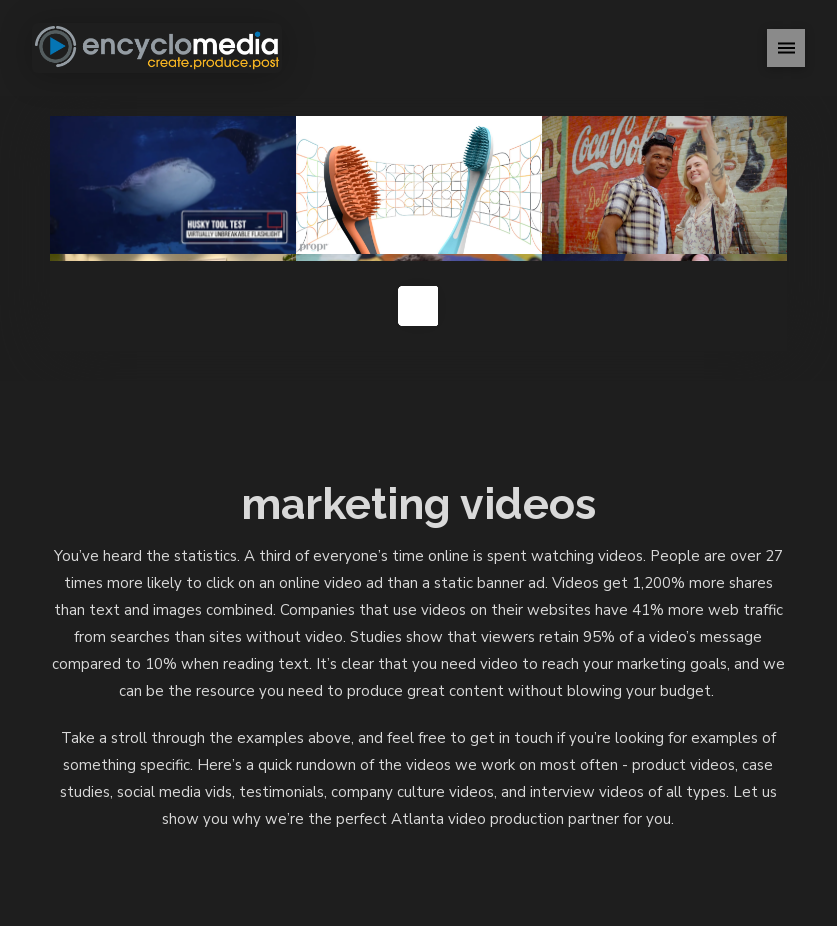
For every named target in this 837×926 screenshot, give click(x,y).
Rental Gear (488, 825)
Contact (629, 825)
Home (196, 825)
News (566, 825)
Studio (404, 825)
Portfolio (268, 825)
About (343, 825)
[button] (786, 48)
